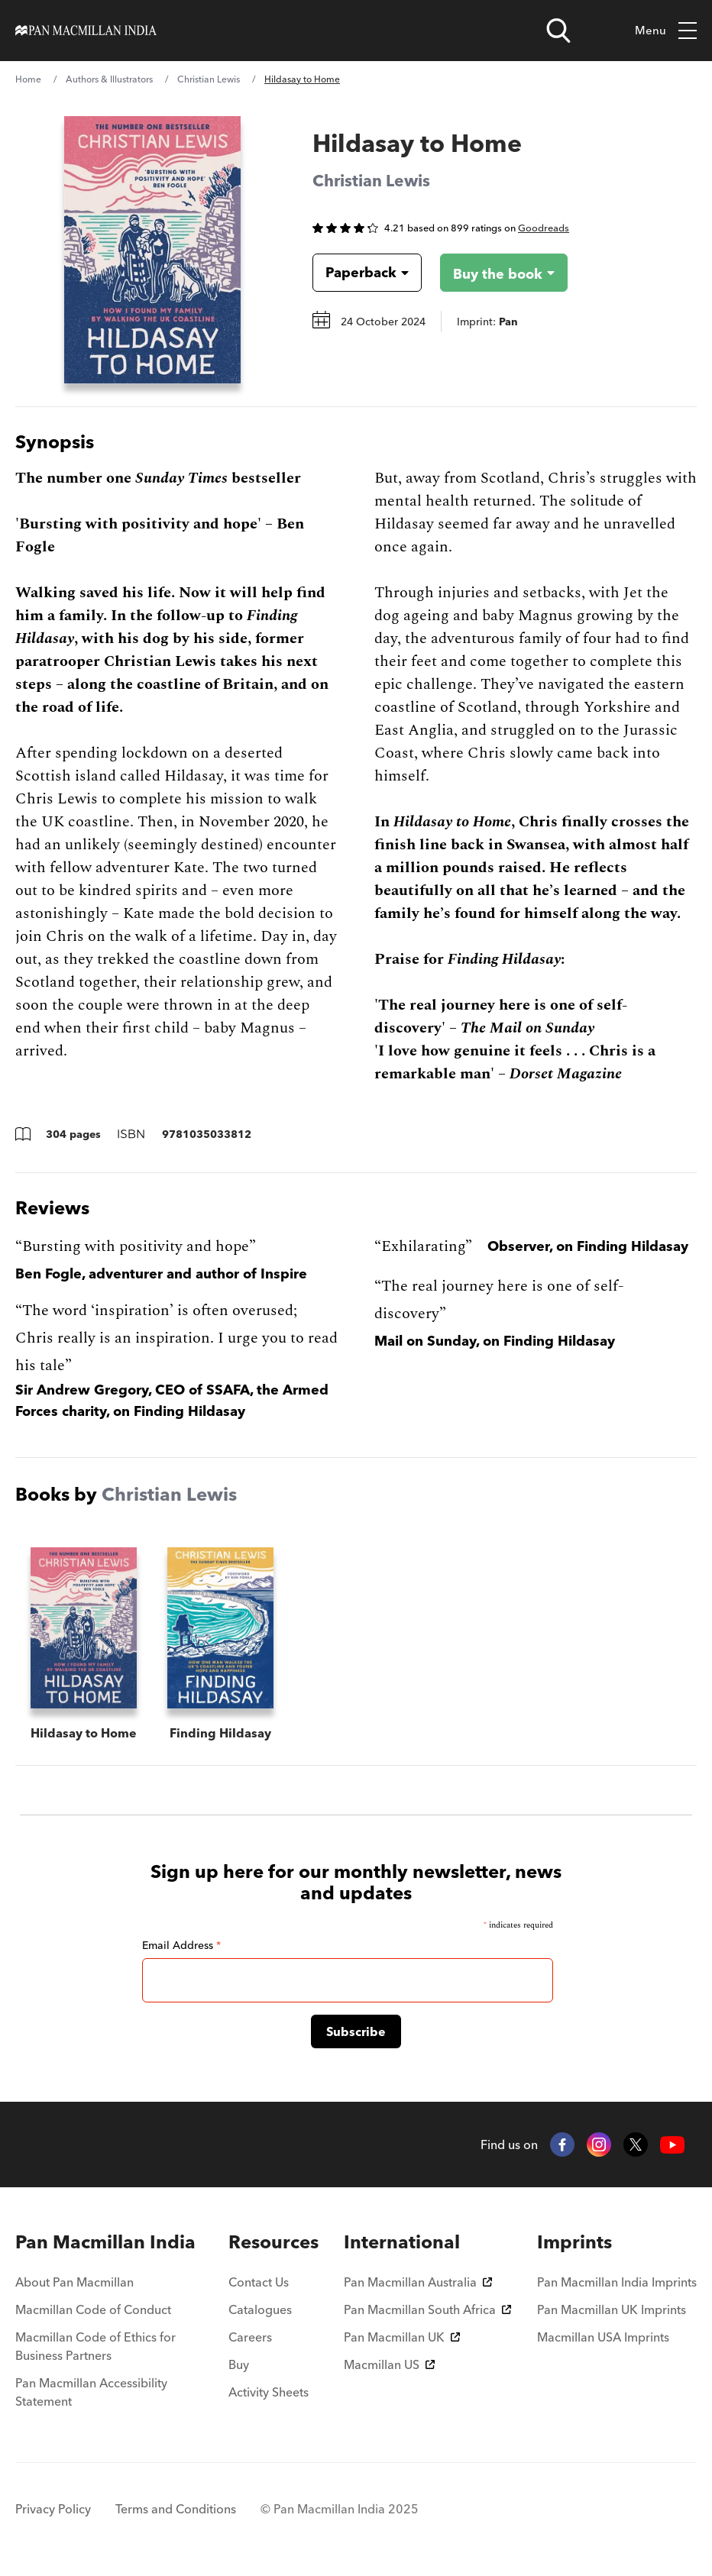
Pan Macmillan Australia (418, 2282)
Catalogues (260, 2309)
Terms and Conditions (175, 2508)
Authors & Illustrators (109, 79)
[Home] (86, 30)
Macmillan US (389, 2364)
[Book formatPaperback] (354, 272)
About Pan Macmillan (74, 2282)
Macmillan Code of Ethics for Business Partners (95, 2346)
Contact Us (258, 2282)
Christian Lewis (208, 79)
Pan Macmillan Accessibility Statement (91, 2392)
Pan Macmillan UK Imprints (611, 2309)
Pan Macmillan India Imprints (617, 2282)
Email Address (181, 1945)
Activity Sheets (268, 2392)
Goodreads (543, 227)
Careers (250, 2337)
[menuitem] (108, 2242)
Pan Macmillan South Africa (427, 2309)
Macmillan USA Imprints (603, 2337)
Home (28, 79)
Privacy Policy (53, 2508)
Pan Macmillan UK (402, 2337)
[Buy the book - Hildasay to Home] (491, 272)
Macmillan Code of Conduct (93, 2309)
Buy (238, 2364)
